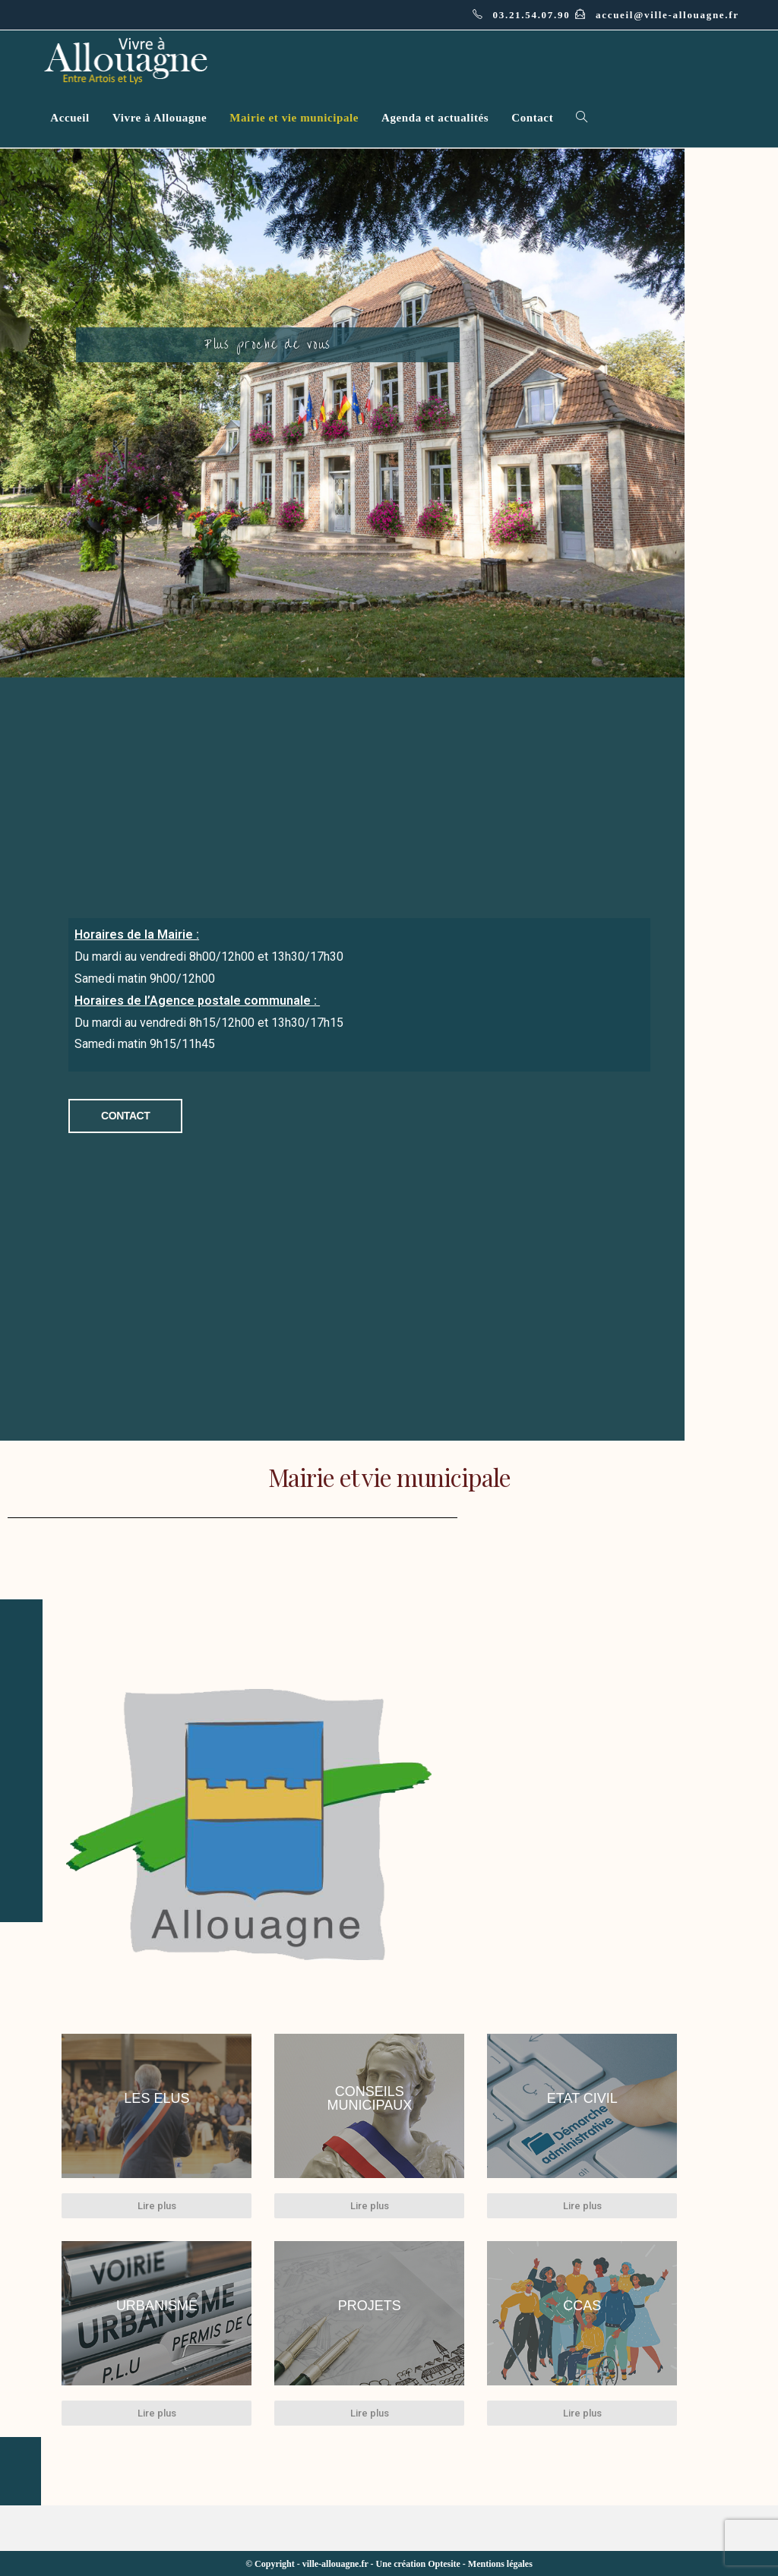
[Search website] (582, 118)
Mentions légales (500, 2563)
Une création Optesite (418, 2563)
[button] (126, 1115)
